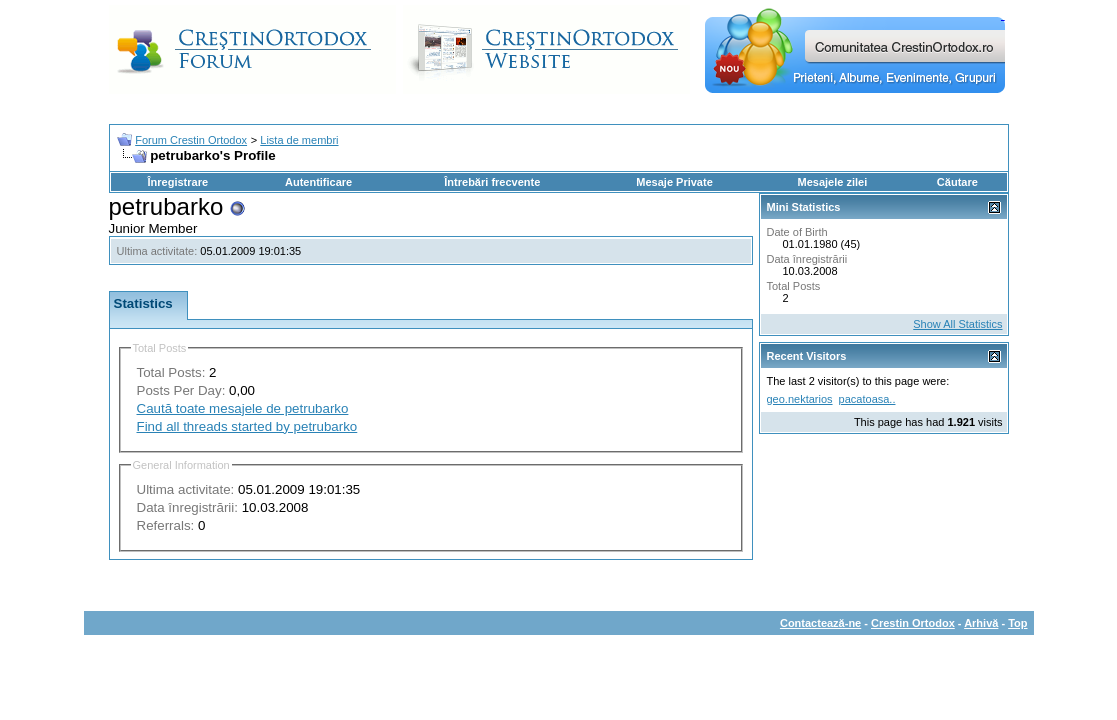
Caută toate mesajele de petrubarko (243, 408)
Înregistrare (178, 182)
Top (1017, 623)
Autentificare (318, 182)
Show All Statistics (957, 324)
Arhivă (981, 623)
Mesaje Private (674, 182)
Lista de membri (299, 140)
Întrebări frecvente (492, 182)
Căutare (957, 182)
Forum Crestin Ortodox (191, 140)
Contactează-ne (820, 623)
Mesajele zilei (833, 182)
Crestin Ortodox (913, 623)
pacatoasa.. (867, 399)
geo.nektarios (800, 399)
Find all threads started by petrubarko (247, 426)
